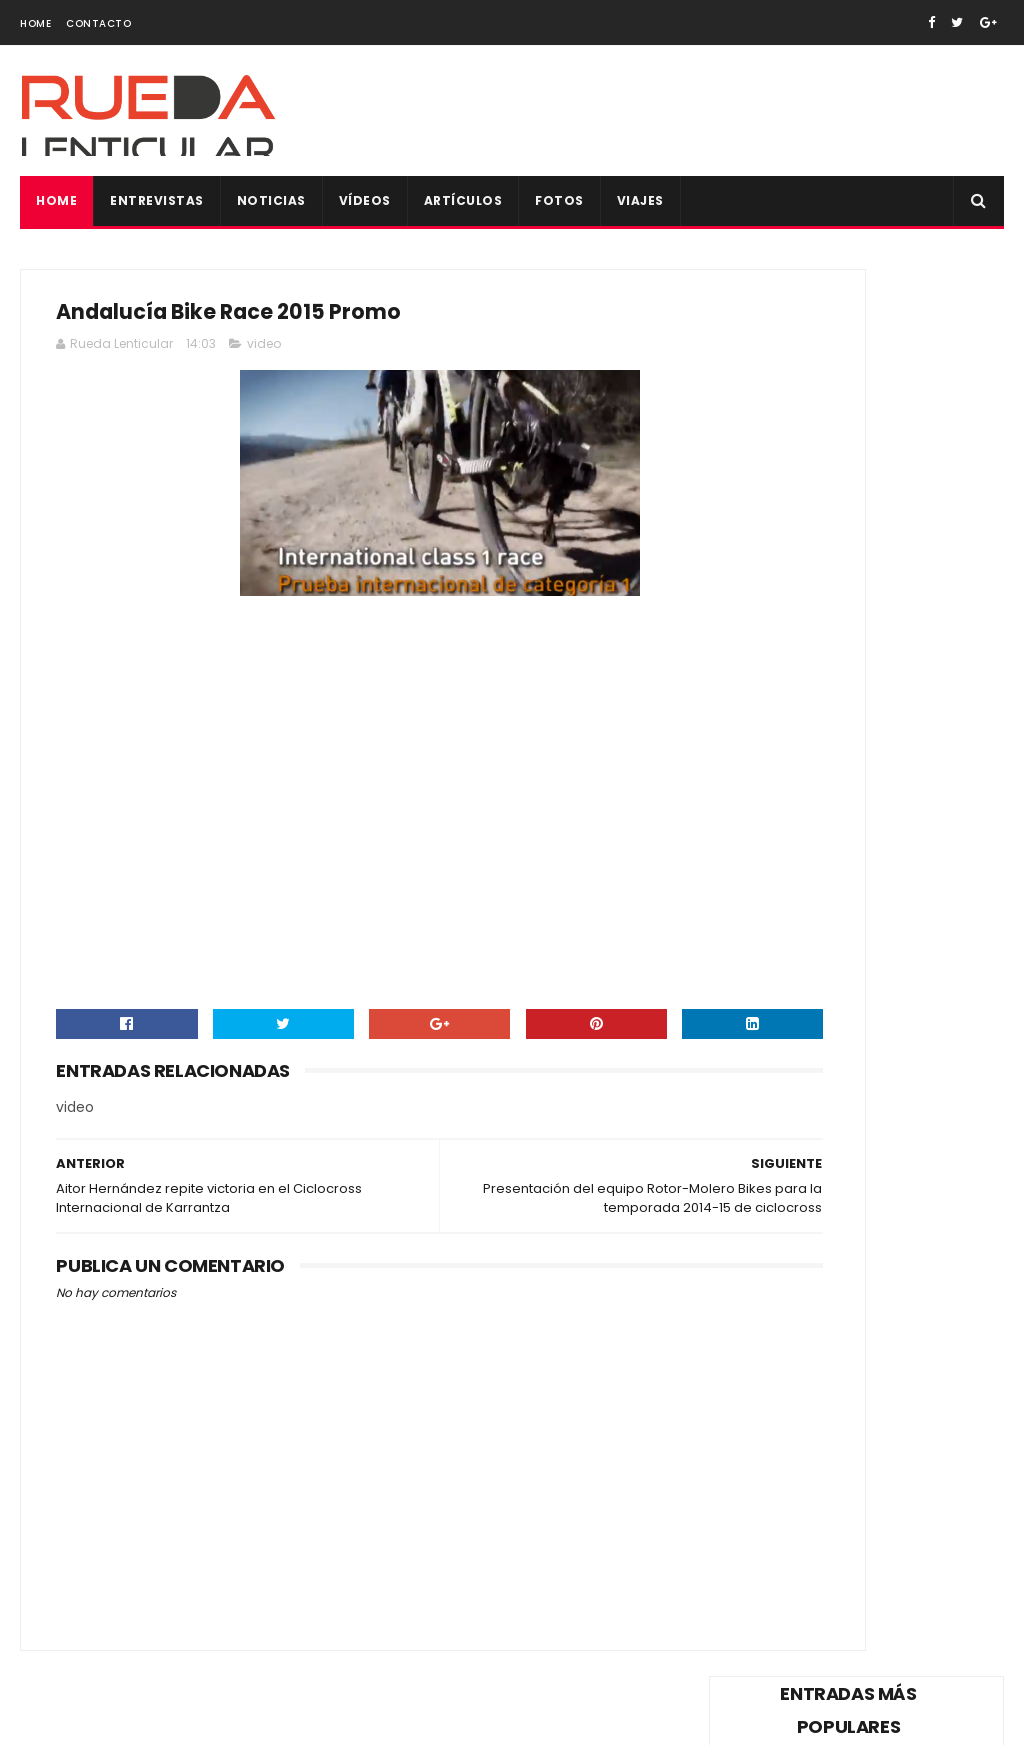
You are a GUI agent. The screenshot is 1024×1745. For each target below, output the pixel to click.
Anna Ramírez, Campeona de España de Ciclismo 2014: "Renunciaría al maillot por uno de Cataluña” (854, 960)
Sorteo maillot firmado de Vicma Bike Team (901, 848)
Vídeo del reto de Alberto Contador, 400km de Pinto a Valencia (902, 753)
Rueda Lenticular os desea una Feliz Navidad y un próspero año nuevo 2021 (854, 1219)
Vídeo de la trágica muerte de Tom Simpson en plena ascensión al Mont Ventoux (854, 400)
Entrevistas (157, 200)
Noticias (271, 200)
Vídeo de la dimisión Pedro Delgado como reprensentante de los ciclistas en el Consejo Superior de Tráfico (851, 536)
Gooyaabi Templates (365, 1720)
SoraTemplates (144, 1720)
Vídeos (365, 200)
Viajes (640, 200)
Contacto (98, 23)
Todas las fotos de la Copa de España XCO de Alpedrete (905, 1324)
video (264, 353)
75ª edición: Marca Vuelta (824, 1135)
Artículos (463, 200)
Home (35, 23)
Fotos (559, 200)
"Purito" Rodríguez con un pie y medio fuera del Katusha (904, 1065)
